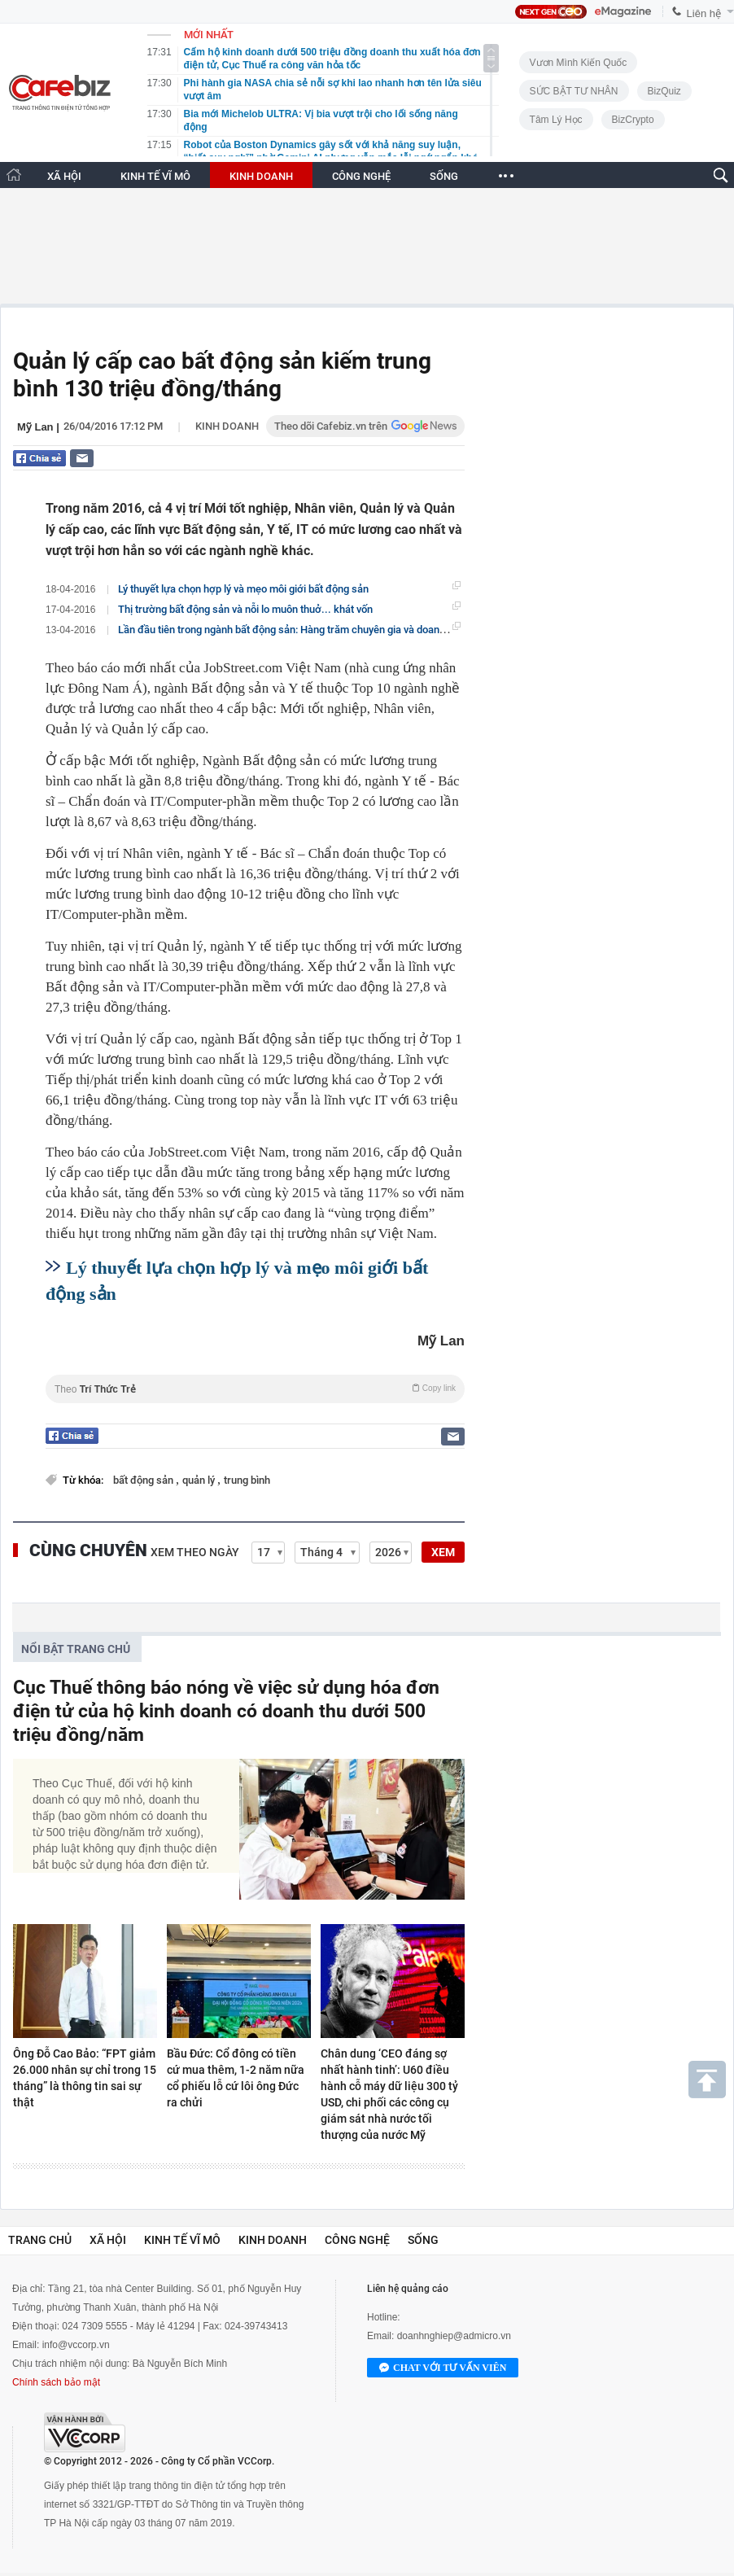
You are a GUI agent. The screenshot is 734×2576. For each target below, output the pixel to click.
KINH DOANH (261, 176)
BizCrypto (633, 119)
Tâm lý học (556, 119)
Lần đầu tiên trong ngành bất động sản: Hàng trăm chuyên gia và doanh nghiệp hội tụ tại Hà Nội (335, 629)
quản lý (199, 1480)
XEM (443, 1552)
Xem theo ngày (195, 1552)
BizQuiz (664, 91)
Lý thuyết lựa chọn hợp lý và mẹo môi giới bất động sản (243, 589)
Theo (255, 1389)
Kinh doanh (227, 426)
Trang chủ (40, 2239)
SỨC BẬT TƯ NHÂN (574, 91)
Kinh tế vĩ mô (182, 2239)
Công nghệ (357, 2239)
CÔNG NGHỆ (361, 176)
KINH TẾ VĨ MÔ (155, 176)
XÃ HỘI (64, 176)
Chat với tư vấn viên (442, 2368)
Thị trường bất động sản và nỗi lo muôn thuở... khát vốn (245, 609)
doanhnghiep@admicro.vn (454, 2336)
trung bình (247, 1480)
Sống (423, 2239)
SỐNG (444, 176)
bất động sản (144, 1480)
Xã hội (108, 2239)
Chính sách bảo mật (56, 2382)
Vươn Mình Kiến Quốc (578, 62)
